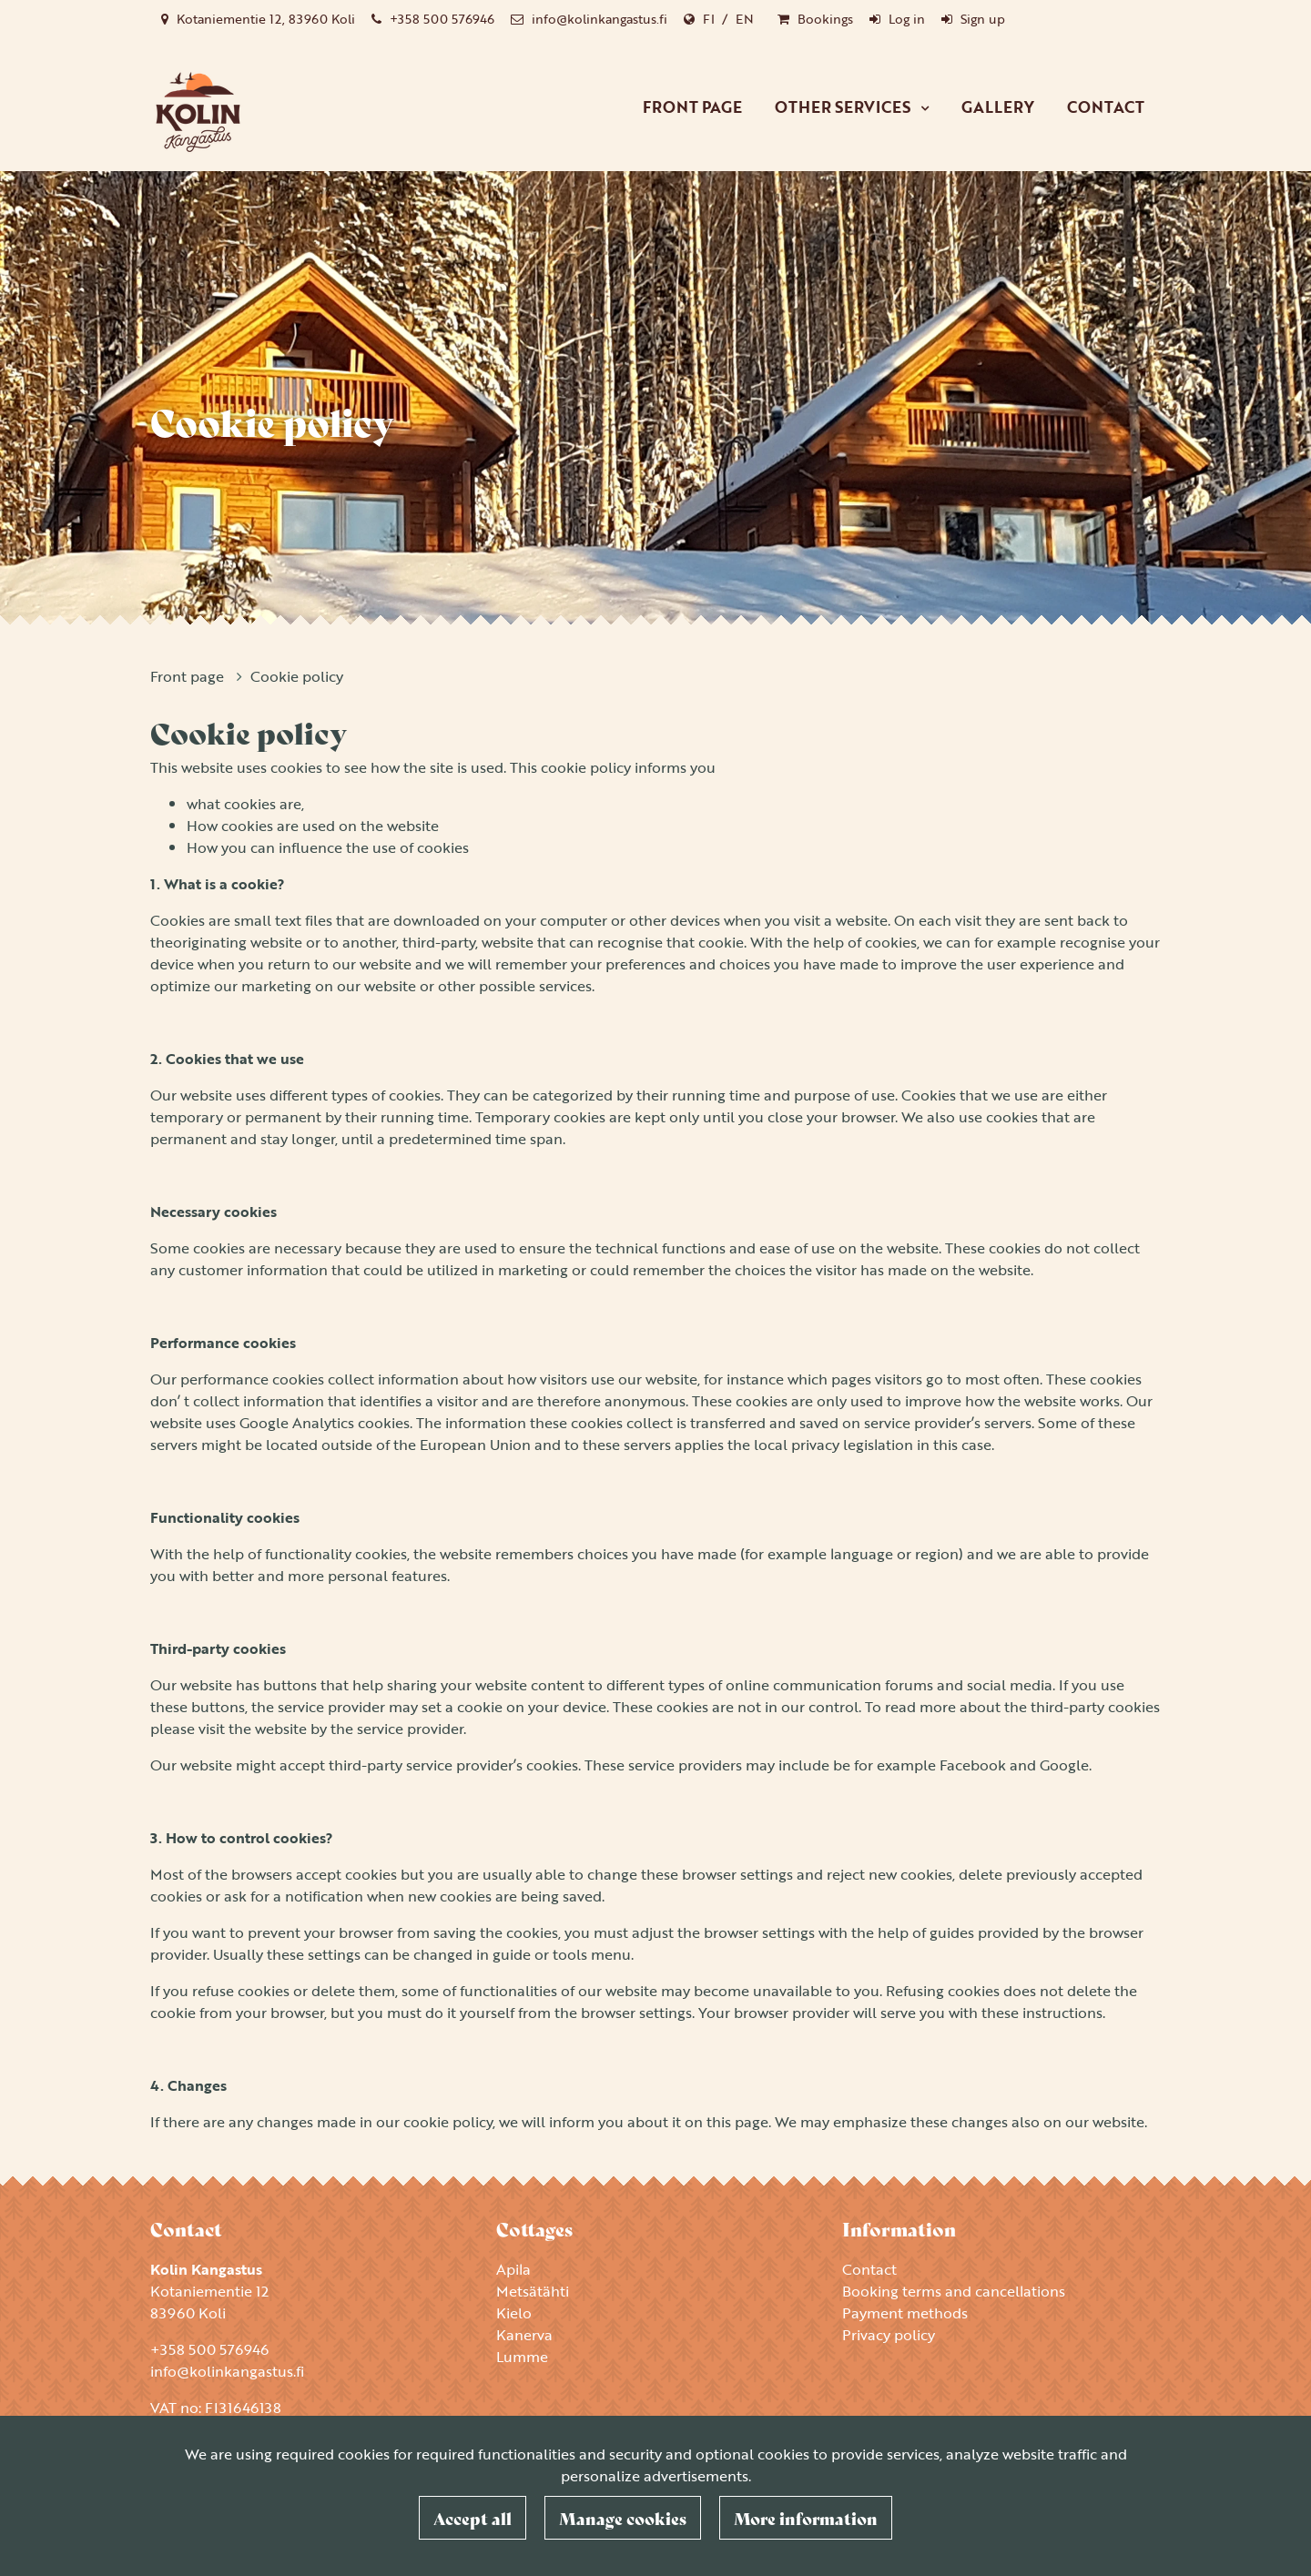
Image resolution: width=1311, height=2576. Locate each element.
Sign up (982, 18)
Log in (907, 18)
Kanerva (524, 2335)
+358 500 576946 (442, 18)
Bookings (825, 18)
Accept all (472, 2518)
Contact (1105, 107)
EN (745, 18)
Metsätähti (532, 2291)
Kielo (514, 2313)
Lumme (522, 2357)
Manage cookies (622, 2518)
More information (806, 2518)
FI (709, 18)
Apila (513, 2269)
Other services (844, 107)
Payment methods (905, 2313)
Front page (692, 107)
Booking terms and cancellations (953, 2291)
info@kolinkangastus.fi (599, 18)
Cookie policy (296, 676)
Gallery (997, 107)
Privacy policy (888, 2335)
